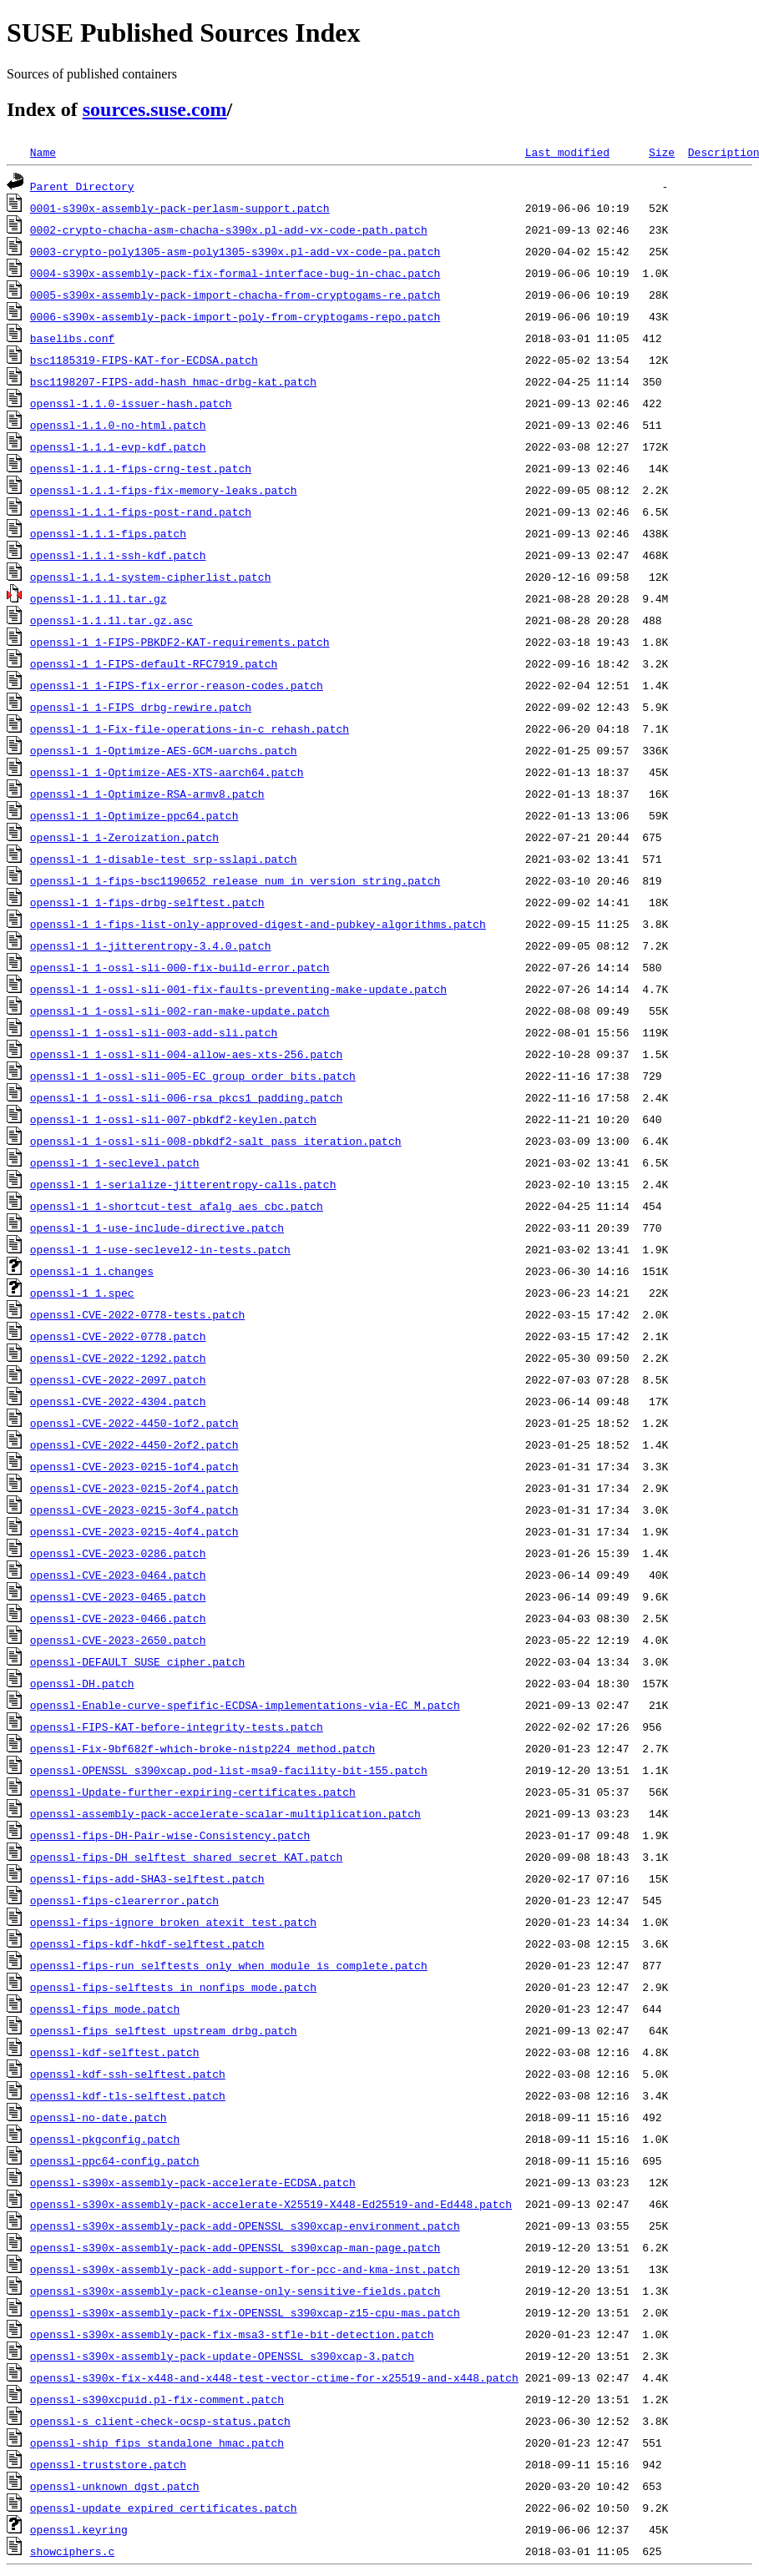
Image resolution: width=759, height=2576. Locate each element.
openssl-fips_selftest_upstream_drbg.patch (163, 2030)
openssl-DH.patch (82, 1683)
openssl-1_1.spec (82, 1292)
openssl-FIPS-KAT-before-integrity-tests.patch (176, 1726)
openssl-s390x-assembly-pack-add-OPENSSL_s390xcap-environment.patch (245, 2225)
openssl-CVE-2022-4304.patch (118, 1401)
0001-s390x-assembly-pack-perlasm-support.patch (180, 207)
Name (43, 151)
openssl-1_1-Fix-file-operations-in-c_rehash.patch (189, 728)
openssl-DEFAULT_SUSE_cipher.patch (137, 1661)
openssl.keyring (79, 2529)
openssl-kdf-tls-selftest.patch (127, 2095)
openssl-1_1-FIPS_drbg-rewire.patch (140, 706)
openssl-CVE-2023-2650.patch (118, 1639)
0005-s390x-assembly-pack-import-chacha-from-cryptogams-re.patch (235, 294)
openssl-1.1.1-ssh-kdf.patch (118, 554)
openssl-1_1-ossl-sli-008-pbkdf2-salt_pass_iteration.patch (216, 1140)
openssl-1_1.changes (92, 1270)
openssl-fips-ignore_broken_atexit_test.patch (173, 1921)
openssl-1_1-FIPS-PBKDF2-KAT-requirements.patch (180, 641)
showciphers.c (72, 2550)
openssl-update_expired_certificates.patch (163, 2507)
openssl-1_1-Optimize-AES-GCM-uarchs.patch (163, 750)
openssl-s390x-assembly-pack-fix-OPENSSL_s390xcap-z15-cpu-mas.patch (245, 2312)
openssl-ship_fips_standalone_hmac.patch (157, 2442)
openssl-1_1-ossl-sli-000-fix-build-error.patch (180, 967)
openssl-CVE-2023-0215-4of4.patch (134, 1531)
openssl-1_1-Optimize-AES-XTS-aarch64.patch (167, 771)
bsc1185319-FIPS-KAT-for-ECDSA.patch (144, 359)
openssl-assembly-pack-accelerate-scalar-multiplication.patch (225, 1813)
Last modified (567, 151)
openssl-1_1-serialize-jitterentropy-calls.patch (183, 1184)
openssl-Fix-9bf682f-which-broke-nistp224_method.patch (202, 1748)
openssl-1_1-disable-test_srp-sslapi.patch (163, 858)
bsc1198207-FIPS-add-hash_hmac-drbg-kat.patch (173, 381)
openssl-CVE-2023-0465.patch (118, 1596)
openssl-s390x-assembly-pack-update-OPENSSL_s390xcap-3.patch (222, 2355)
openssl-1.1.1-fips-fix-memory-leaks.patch (163, 489)
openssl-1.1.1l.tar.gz (98, 598)
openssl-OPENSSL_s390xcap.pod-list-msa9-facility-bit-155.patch (229, 1769)
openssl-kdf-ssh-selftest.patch (127, 2073)
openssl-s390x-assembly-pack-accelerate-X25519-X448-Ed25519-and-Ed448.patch (271, 2203)
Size (662, 151)
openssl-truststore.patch (108, 2464)
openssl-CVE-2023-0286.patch (118, 1552)
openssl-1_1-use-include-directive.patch (157, 1227)
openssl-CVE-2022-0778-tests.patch (137, 1314)
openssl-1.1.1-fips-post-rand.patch (140, 511)
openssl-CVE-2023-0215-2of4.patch (134, 1487)
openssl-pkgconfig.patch (105, 2138)
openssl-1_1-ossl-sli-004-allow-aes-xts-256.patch (186, 1053)
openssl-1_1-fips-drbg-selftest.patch (147, 902)
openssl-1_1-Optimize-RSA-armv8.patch (147, 793)
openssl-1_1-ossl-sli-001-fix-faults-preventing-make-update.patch (238, 988)
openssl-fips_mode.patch (105, 2008)
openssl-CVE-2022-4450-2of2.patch (134, 1444)
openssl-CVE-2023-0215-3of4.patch (134, 1509)
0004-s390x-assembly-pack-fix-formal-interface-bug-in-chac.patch (235, 272)
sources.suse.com (155, 109)
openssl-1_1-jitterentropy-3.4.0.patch (150, 945)
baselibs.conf (72, 337)
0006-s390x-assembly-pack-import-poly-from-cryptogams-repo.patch (235, 316)
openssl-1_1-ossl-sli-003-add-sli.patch (153, 1032)
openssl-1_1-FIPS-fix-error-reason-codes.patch (176, 685)
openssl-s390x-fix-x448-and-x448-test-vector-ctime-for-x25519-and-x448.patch (274, 2377)
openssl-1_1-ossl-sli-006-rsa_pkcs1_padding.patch (186, 1097)
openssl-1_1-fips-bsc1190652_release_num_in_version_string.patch (235, 880)
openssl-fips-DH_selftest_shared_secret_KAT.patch (186, 1856)
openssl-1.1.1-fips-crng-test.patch (140, 468)
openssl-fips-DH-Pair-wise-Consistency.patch (170, 1835)
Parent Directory (82, 186)
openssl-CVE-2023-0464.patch (118, 1574)
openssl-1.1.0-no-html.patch (118, 424)
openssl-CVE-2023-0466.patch (118, 1618)
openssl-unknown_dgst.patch (115, 2485)
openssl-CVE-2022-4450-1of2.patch (134, 1422)
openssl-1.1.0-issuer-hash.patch (131, 403)
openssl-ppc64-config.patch (115, 2160)
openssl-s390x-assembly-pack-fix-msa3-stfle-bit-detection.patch (232, 2334)
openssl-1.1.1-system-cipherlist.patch (150, 576)
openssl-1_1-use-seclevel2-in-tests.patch (160, 1249)
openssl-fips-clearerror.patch (124, 1900)
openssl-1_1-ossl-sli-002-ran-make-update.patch (180, 1010)
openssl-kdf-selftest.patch (115, 2051)
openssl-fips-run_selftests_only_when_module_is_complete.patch (229, 1965)
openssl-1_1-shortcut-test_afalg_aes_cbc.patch (176, 1205)
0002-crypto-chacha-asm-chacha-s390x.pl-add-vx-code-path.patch (229, 229)
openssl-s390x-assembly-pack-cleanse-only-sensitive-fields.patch (235, 2290)
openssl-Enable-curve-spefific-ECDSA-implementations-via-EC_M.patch (245, 1704)
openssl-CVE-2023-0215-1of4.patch (134, 1466)
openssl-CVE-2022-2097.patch (118, 1379)
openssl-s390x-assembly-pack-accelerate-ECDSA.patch (193, 2182)
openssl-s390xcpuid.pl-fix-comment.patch (157, 2399)
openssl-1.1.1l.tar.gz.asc (111, 620)
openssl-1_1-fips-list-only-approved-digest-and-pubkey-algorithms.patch (258, 923)
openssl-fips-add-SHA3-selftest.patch (147, 1878)
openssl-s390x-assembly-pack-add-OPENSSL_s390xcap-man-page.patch (235, 2247)
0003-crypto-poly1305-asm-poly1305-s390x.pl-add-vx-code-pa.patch (235, 251)
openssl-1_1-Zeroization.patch (124, 836)
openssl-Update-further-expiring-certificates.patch (193, 1791)
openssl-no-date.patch (98, 2117)
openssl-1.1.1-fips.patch (108, 533)
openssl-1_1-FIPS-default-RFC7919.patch (153, 663)
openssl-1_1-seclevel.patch (115, 1162)
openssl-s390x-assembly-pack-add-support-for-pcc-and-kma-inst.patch (245, 2268)
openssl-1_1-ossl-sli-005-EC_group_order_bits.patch (193, 1075)
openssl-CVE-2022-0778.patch (118, 1335)
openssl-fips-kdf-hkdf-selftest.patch (147, 1943)
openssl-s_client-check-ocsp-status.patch (160, 2420)
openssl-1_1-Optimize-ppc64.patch (134, 815)
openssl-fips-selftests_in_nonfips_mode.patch (173, 1986)
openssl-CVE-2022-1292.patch (118, 1357)
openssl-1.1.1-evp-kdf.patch (118, 446)
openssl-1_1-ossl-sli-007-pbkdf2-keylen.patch (173, 1119)
